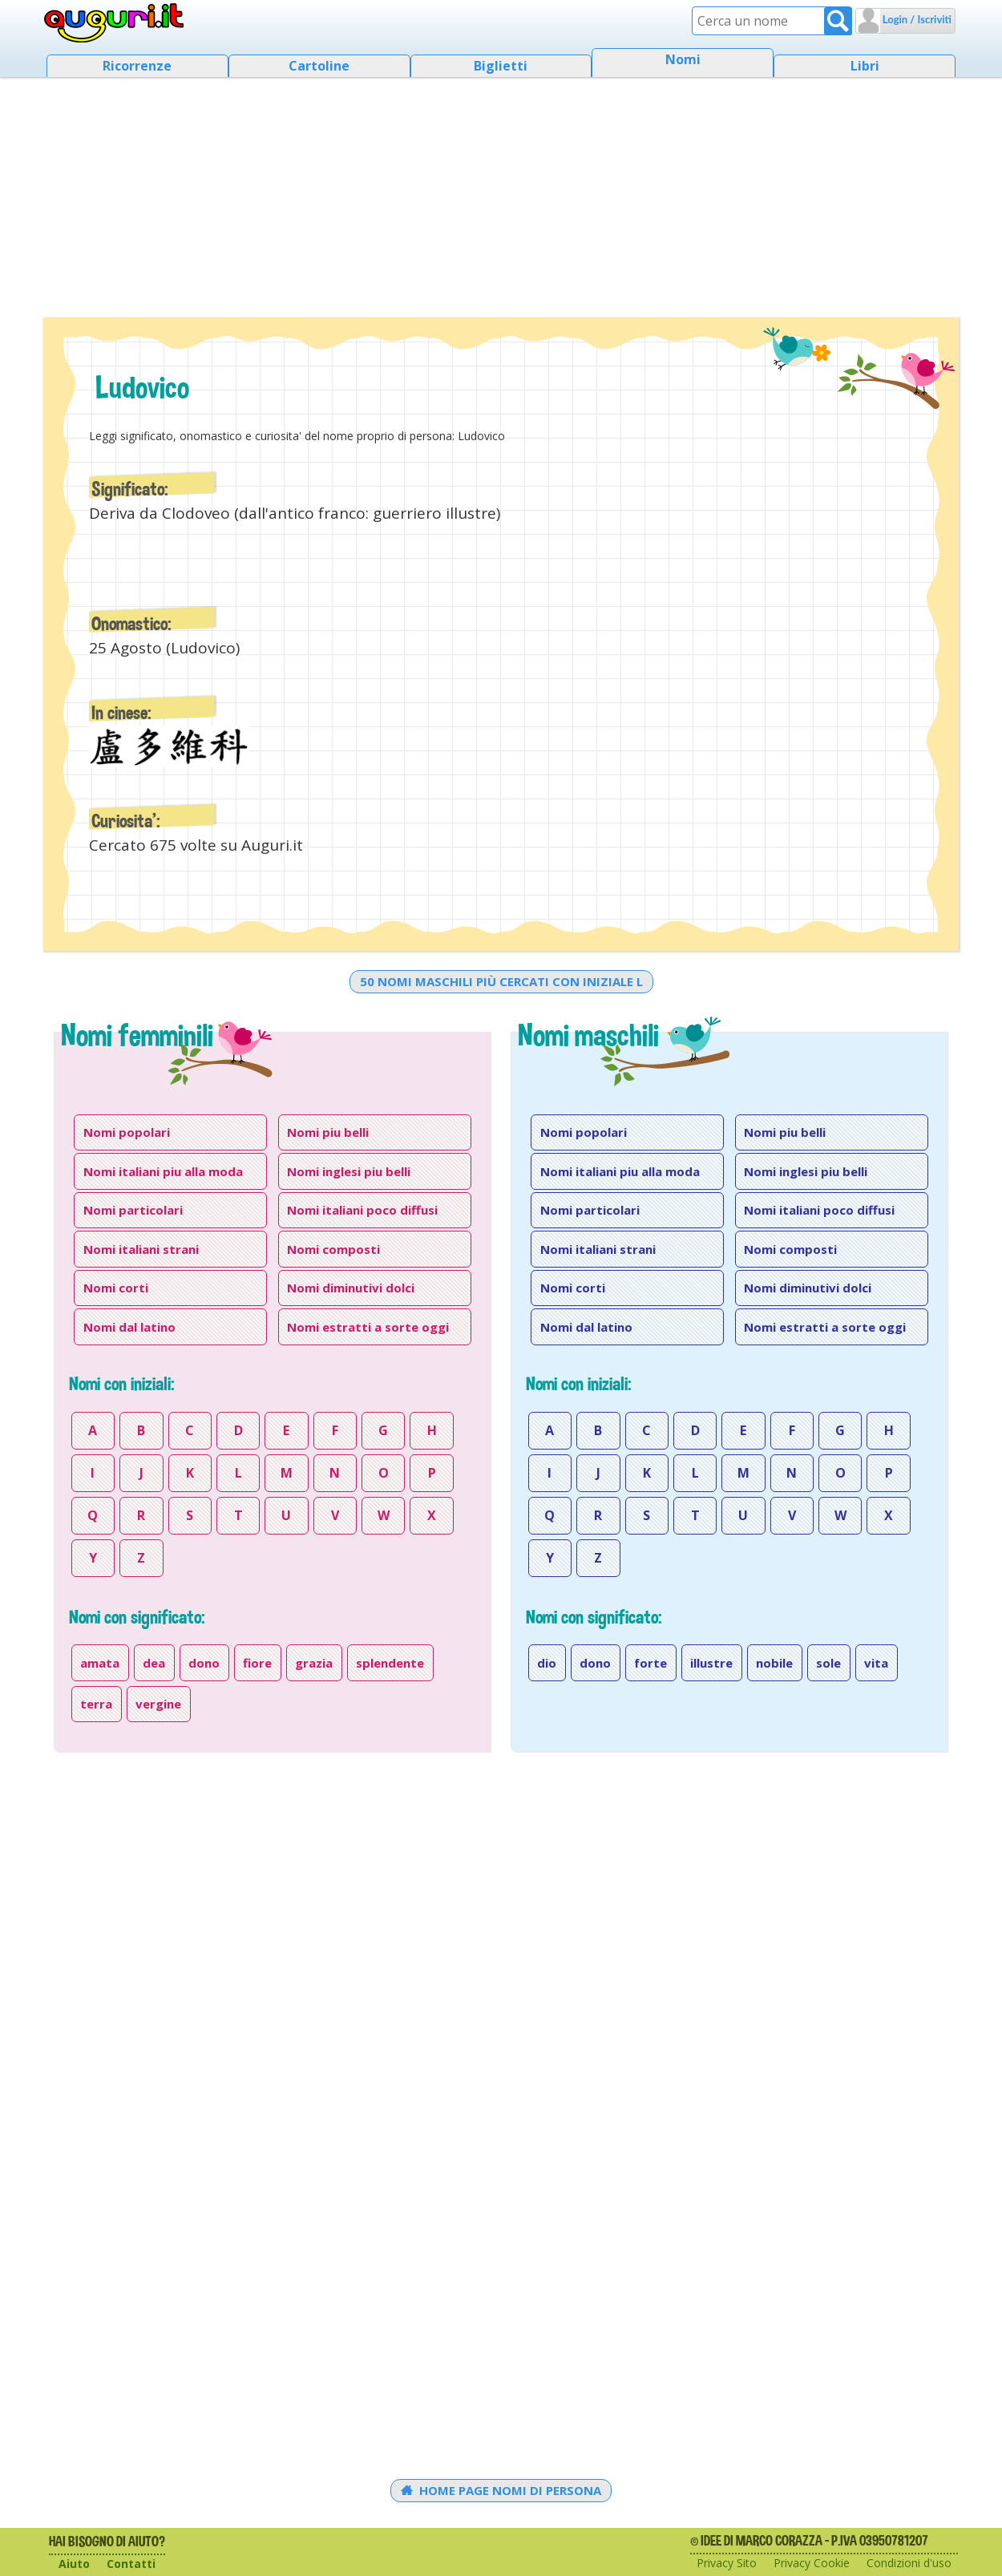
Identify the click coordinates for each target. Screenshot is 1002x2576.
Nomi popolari (126, 1132)
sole (828, 1663)
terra (96, 1704)
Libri (864, 66)
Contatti (131, 2563)
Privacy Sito (727, 2562)
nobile (774, 1663)
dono (204, 1663)
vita (876, 1663)
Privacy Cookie (812, 2562)
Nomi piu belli (328, 1132)
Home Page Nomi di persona (501, 2490)
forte (650, 1663)
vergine (158, 1704)
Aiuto (74, 2563)
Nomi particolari (133, 1210)
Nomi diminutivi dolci (350, 1288)
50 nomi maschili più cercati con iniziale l (501, 981)
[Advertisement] (501, 192)
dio (546, 1663)
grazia (314, 1663)
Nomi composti (333, 1249)
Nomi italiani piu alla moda (163, 1171)
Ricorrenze (137, 66)
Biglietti (500, 66)
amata (99, 1663)
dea (154, 1663)
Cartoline (319, 66)
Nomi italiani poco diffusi (362, 1210)
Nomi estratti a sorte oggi (368, 1327)
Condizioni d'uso (909, 2562)
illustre (711, 1663)
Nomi (683, 59)
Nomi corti (115, 1288)
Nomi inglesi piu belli (348, 1171)
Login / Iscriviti (915, 19)
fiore (257, 1663)
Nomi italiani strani (141, 1249)
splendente (390, 1663)
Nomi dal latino (129, 1327)
